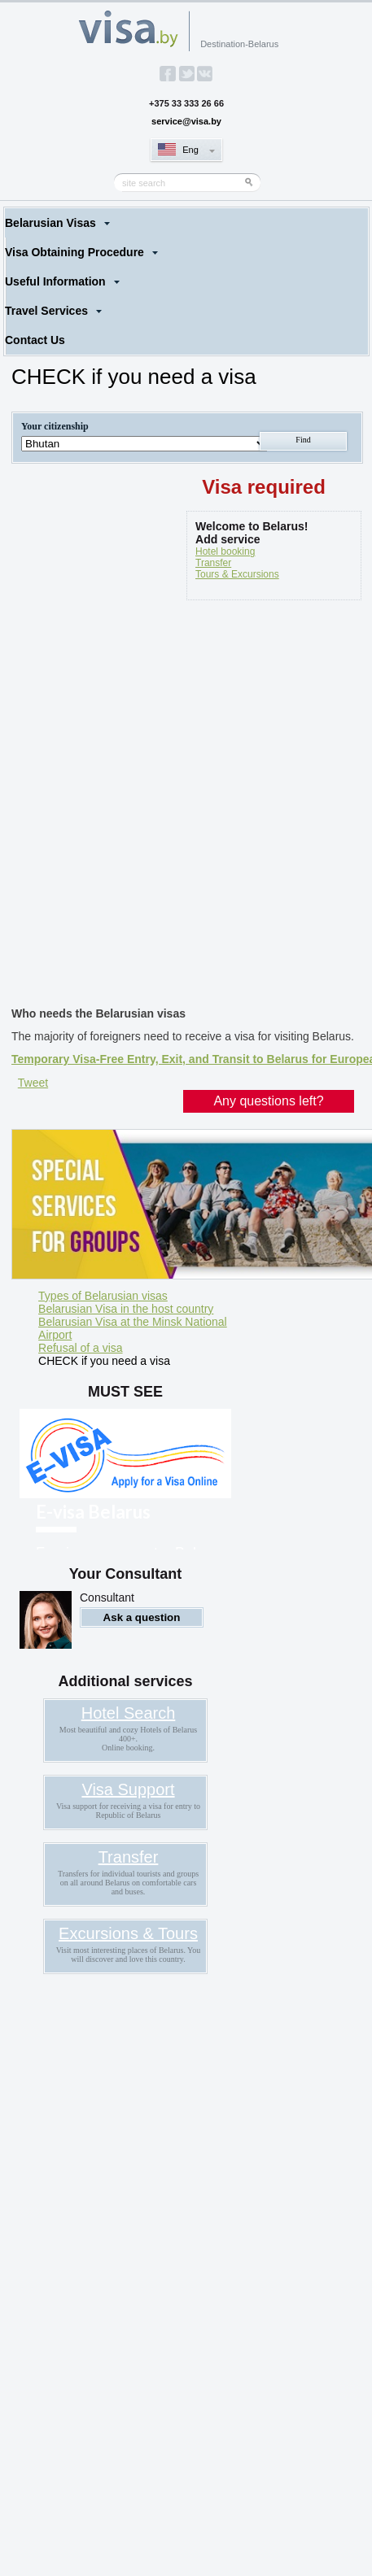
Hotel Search (128, 1713)
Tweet (33, 1082)
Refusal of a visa (80, 1347)
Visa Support (127, 1789)
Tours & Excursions (237, 574)
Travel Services (46, 310)
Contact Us (35, 340)
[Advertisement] (186, 806)
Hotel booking (225, 551)
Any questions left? (268, 1101)
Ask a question (142, 1617)
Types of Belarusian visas (103, 1295)
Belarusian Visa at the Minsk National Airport (132, 1328)
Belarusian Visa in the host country (125, 1308)
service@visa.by (186, 121)
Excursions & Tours (128, 1933)
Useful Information (55, 281)
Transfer (213, 563)
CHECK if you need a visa (104, 1360)
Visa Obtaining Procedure (74, 252)
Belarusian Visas (50, 222)
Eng (190, 150)
